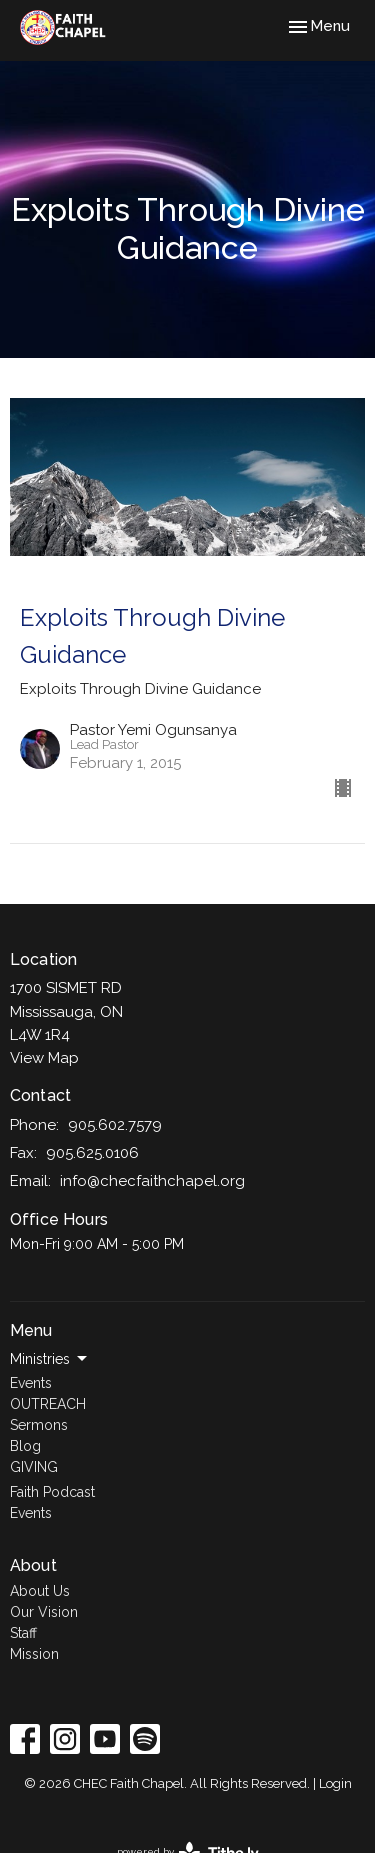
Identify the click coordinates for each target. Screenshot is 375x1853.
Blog (25, 1446)
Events (31, 1383)
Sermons (39, 1425)
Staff (23, 1633)
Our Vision (44, 1612)
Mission (34, 1654)
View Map (44, 1058)
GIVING (34, 1467)
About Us (40, 1591)
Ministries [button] (50, 1359)
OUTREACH (48, 1404)
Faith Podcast (52, 1492)
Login (335, 1783)
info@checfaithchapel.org (152, 1181)
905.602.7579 (115, 1125)
